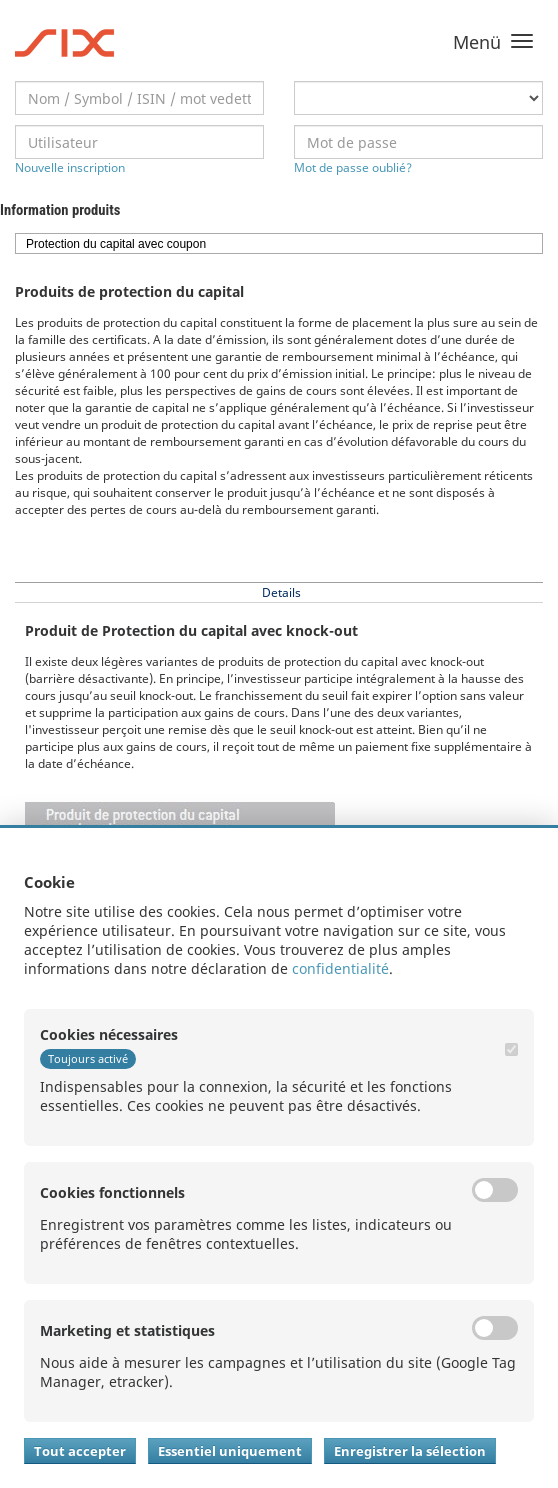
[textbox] (139, 98)
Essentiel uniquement (230, 1451)
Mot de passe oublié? (353, 167)
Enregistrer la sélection (410, 1451)
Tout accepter (80, 1451)
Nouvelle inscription (70, 167)
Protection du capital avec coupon (116, 244)
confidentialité (340, 968)
